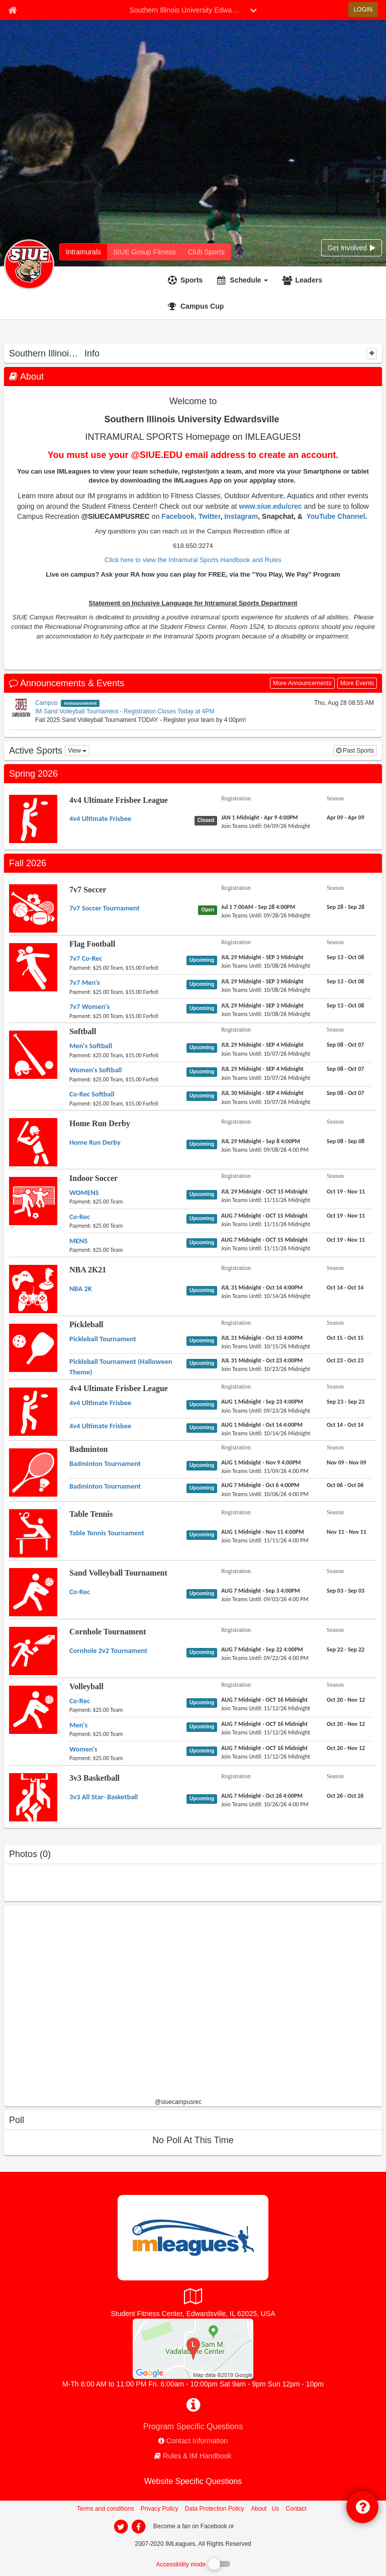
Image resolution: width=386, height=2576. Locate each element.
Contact (296, 2508)
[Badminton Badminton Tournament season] (346, 1462)
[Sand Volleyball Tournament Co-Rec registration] (260, 1590)
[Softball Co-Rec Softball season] (345, 1092)
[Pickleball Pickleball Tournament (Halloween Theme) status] (203, 1362)
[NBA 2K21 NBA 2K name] (80, 1288)
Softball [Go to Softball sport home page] (82, 1031)
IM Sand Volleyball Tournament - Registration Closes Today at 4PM (124, 711)
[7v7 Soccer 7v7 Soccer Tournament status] (209, 909)
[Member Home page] (12, 10)
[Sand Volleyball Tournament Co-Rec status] (203, 1593)
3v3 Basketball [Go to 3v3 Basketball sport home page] (94, 1778)
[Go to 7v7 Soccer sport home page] (33, 907)
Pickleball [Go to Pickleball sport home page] (86, 1324)
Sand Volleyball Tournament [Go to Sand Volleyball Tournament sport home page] (118, 1573)
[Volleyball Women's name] (83, 1749)
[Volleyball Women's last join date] (265, 1756)
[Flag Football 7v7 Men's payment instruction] (127, 992)
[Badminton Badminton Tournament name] (105, 1463)
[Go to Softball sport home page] (33, 1054)
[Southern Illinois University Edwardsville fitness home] (144, 252)
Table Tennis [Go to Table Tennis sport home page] (91, 1514)
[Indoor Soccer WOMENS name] (84, 1192)
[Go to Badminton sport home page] (33, 1472)
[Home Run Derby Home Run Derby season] (345, 1141)
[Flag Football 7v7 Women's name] (89, 1006)
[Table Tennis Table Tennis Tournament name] (106, 1532)
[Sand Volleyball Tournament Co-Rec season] (345, 1590)
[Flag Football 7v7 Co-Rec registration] (262, 957)
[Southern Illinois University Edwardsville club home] (206, 252)
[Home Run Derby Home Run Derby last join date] (265, 1149)
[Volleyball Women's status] (203, 1750)
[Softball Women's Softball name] (95, 1069)
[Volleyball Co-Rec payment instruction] (127, 1710)
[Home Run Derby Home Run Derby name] (95, 1142)
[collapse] (371, 353)
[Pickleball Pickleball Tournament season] (345, 1337)
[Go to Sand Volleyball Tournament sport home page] (33, 1591)
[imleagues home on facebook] (138, 2527)
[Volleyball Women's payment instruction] (127, 1758)
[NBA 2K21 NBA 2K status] (203, 1290)
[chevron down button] (253, 10)
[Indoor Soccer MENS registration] (264, 1239)
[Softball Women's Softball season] (345, 1068)
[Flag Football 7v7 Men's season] (345, 981)
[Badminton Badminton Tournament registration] (261, 1462)
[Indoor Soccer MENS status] (203, 1242)
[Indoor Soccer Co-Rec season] (346, 1215)
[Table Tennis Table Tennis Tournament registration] (262, 1531)
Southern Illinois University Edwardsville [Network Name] (187, 10)
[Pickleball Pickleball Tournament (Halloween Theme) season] (345, 1360)
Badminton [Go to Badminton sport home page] (88, 1449)
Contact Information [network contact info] (197, 2441)
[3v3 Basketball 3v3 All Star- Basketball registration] (262, 1795)
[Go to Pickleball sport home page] (33, 1347)
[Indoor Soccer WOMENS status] (203, 1194)
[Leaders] (303, 280)
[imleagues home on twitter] (121, 2527)
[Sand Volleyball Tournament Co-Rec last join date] (265, 1599)
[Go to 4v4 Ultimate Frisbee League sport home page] (33, 818)
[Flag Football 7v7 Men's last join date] (265, 989)
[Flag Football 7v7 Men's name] (84, 982)
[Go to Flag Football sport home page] (33, 966)
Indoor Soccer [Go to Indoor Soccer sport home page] (93, 1178)
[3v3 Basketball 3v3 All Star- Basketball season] (345, 1795)
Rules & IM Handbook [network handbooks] (197, 2456)
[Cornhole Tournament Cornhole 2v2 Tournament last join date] (265, 1658)
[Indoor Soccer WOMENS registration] (264, 1191)
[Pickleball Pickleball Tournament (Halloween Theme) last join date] (265, 1368)
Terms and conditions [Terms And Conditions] (105, 2508)
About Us (265, 2508)
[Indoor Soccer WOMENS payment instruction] (127, 1202)
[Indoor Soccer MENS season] (346, 1239)
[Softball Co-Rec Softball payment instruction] (127, 1103)
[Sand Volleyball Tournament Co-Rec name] (79, 1591)
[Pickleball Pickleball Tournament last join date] (265, 1346)
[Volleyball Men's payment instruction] (127, 1734)
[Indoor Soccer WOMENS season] (346, 1191)
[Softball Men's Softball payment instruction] (127, 1055)
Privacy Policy (159, 2508)
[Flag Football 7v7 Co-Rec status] (203, 959)
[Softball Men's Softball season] (345, 1044)
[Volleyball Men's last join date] (265, 1732)
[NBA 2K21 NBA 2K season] (345, 1287)
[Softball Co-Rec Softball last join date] (265, 1102)
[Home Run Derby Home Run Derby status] (203, 1143)
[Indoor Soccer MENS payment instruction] (127, 1250)
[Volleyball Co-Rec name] (79, 1700)
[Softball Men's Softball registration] (262, 1044)
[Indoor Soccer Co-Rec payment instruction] (127, 1226)
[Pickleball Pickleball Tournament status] (203, 1340)
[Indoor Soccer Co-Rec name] (79, 1216)
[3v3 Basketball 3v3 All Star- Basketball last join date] (265, 1804)
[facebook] (256, 2526)
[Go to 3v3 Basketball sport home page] (33, 1796)
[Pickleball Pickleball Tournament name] (102, 1338)
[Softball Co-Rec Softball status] (203, 1095)
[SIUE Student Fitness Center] (193, 2348)
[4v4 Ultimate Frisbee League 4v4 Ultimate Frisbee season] (345, 817)
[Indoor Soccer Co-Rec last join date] (265, 1224)
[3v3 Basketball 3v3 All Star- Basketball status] (203, 1798)
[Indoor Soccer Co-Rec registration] (264, 1215)
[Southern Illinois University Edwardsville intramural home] (83, 252)
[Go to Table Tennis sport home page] (33, 1532)
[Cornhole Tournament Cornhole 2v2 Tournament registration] (262, 1649)
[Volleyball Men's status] (203, 1726)
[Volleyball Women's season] (346, 1748)
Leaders (308, 280)
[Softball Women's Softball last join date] (265, 1077)
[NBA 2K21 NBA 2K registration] (262, 1287)
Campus (46, 702)
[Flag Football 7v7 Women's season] (345, 1005)
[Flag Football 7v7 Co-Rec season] (345, 957)
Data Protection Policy (214, 2508)
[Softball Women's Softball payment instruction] (127, 1079)
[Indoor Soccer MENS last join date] (265, 1248)
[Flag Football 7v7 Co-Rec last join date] (265, 965)
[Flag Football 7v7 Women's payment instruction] (127, 1016)
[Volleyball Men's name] (78, 1724)
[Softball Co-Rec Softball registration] (262, 1092)
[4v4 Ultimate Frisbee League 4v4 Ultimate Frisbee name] (100, 818)
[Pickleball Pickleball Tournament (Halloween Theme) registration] (262, 1360)
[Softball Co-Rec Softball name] (92, 1093)
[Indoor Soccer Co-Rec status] (203, 1218)
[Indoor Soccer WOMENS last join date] (265, 1200)
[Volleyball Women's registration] (264, 1748)
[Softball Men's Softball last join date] (265, 1053)
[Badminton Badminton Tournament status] (203, 1464)
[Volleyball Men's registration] (264, 1723)
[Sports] (186, 280)
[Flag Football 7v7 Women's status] (203, 1007)
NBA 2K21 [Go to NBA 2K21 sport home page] (87, 1269)
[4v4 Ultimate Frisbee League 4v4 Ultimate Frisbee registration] (259, 817)
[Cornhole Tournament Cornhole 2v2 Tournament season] (345, 1649)
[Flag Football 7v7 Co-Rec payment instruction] (127, 968)
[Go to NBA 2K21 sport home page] (33, 1288)
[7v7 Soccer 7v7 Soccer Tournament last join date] (265, 915)
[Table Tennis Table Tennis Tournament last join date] (265, 1540)
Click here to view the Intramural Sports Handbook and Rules (193, 560)
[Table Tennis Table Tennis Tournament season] (346, 1531)
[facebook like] (79, 2004)
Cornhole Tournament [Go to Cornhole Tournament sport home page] (107, 1631)
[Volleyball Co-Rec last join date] (265, 1708)
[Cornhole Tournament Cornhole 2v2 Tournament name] (108, 1650)
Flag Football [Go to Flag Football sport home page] (92, 944)
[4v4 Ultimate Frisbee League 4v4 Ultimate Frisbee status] (208, 819)
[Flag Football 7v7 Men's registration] (262, 981)
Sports (191, 280)
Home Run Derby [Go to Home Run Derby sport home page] (99, 1123)
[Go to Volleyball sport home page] (33, 1709)
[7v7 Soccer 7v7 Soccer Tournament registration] (258, 906)
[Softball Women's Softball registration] (262, 1068)
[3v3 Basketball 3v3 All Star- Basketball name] (103, 1796)
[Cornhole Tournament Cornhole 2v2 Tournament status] (203, 1651)
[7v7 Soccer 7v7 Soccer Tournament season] (345, 906)
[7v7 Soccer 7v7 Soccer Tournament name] (104, 907)
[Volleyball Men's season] (346, 1723)
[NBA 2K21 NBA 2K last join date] (265, 1296)
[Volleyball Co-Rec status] (203, 1702)
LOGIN (363, 9)
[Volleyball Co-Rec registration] (264, 1699)
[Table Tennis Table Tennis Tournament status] (203, 1534)
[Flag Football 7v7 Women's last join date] (265, 1014)
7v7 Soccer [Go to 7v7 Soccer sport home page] (87, 889)
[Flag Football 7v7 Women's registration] (262, 1005)
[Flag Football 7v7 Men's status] (203, 983)
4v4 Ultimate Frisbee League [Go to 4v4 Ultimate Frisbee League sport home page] (118, 800)
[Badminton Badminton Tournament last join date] (265, 1471)
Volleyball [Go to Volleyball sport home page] (86, 1686)
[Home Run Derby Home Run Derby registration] (260, 1141)
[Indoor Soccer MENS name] (78, 1240)
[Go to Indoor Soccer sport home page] (33, 1201)
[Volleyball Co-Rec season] (346, 1699)
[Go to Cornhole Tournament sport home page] (33, 1650)
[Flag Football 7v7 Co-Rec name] (86, 958)
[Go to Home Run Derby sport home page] (33, 1142)
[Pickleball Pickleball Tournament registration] (262, 1337)
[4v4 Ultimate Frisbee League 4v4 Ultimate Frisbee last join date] (265, 826)
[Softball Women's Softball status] (203, 1071)
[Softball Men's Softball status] (203, 1047)
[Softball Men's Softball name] (90, 1045)
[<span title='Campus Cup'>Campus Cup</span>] (197, 306)
